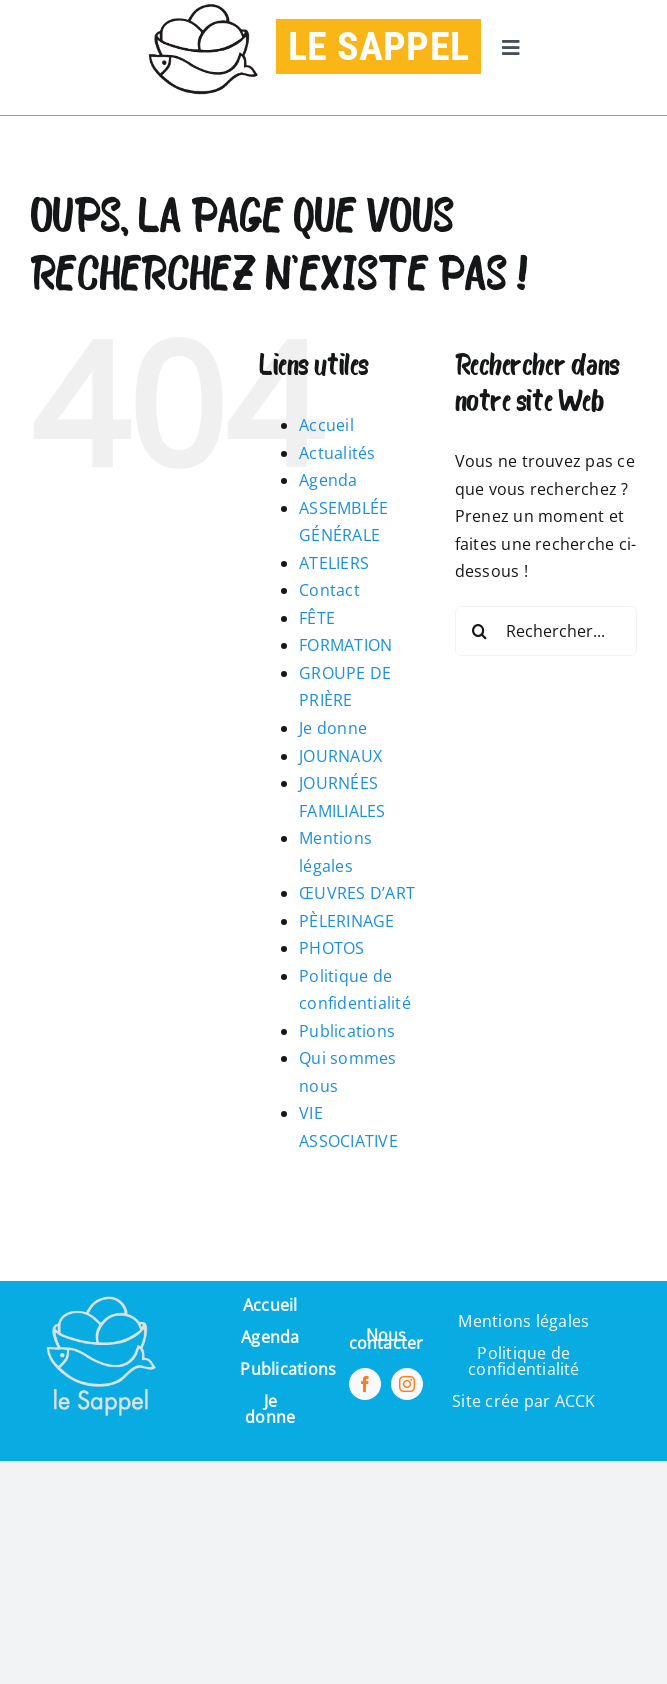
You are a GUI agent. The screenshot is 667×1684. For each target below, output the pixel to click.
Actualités (337, 453)
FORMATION (345, 645)
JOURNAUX (340, 756)
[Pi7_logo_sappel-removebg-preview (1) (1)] (99, 1289)
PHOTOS (331, 948)
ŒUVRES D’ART (357, 893)
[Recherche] (480, 631)
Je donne (333, 728)
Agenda (328, 480)
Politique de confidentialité (524, 1361)
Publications (347, 1031)
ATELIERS (334, 563)
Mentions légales (523, 1321)
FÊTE (317, 618)
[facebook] (365, 1384)
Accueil (326, 425)
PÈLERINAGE (346, 921)
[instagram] (407, 1384)
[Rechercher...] (546, 631)
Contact (329, 590)
